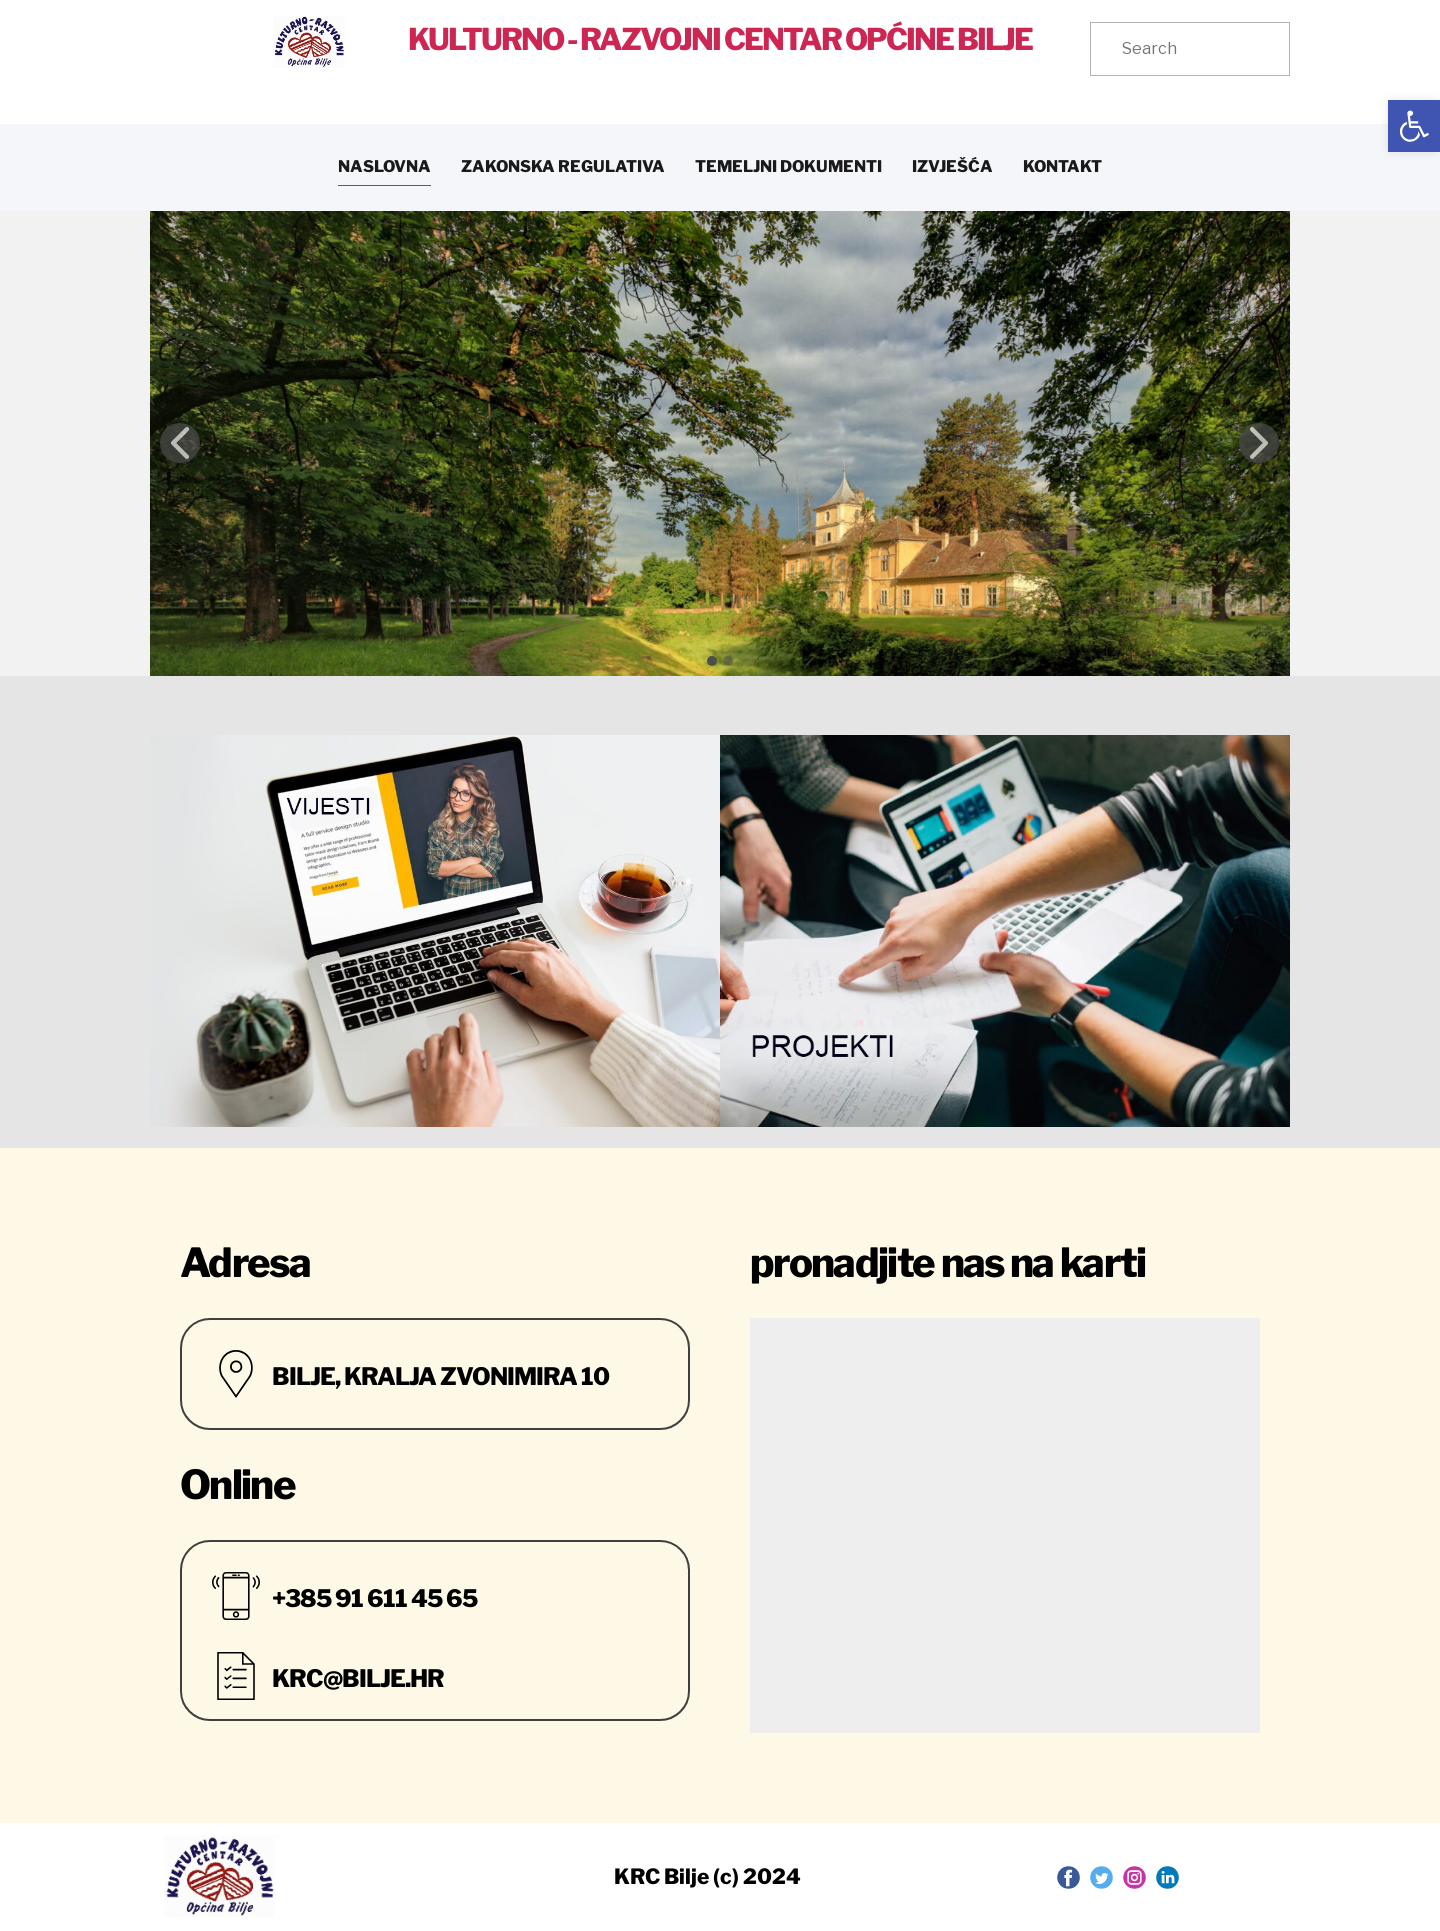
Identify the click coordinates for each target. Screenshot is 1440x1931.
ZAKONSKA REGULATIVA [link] (563, 166)
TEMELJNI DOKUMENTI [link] (788, 166)
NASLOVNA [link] (384, 166)
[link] (1414, 126)
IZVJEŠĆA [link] (952, 166)
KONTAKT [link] (1062, 166)
